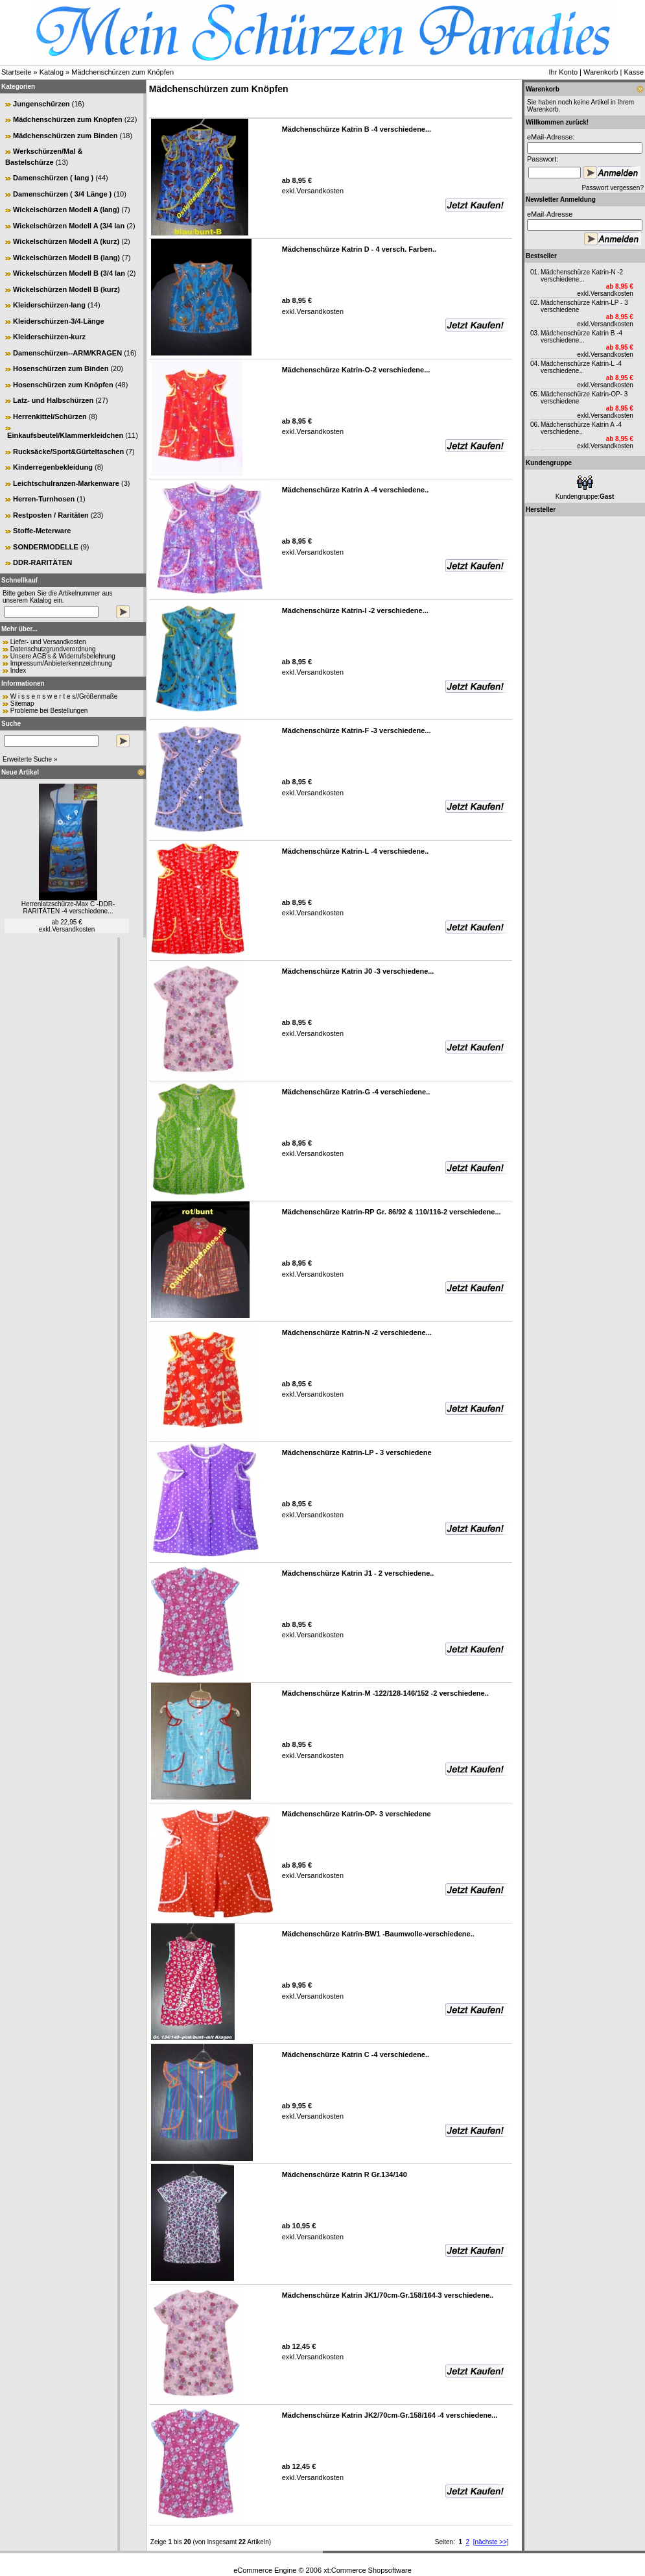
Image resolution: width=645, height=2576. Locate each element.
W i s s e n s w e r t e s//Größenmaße (64, 696)
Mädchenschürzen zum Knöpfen (122, 72)
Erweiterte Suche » (30, 759)
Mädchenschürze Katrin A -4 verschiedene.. (581, 428)
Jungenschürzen (41, 104)
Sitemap (22, 703)
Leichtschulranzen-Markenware (66, 483)
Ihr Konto (563, 72)
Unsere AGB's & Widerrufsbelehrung (62, 656)
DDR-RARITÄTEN (42, 562)
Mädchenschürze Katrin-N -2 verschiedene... (582, 276)
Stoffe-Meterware (42, 531)
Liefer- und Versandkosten (48, 641)
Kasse (634, 72)
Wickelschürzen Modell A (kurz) (66, 241)
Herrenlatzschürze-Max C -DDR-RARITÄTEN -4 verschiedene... (68, 907)
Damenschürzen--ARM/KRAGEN (67, 353)
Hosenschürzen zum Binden (60, 368)
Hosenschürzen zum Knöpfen (63, 385)
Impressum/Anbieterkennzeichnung (61, 663)
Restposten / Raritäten (51, 515)
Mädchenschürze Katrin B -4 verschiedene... (581, 337)
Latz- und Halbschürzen (53, 400)
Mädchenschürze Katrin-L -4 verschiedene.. (581, 367)
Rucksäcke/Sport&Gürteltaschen (68, 451)
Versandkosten (73, 929)
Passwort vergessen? (612, 187)
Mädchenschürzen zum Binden (65, 135)
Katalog (52, 72)
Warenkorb (600, 72)
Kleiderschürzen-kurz (49, 337)
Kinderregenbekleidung (53, 467)
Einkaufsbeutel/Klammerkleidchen (65, 435)
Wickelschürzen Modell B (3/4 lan (69, 273)
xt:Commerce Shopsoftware (367, 2570)
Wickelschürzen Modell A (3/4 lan (68, 226)
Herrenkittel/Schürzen (50, 416)
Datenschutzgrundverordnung (53, 649)
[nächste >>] (491, 2542)
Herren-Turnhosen (44, 499)
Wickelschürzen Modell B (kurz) (66, 289)
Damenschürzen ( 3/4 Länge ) (62, 194)
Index (18, 670)
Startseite (16, 72)
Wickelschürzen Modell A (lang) (66, 209)
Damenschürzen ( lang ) (53, 178)
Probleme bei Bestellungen (49, 710)
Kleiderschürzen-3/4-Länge (58, 321)
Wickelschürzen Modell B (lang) (66, 257)
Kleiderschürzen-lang (49, 305)
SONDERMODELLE (45, 547)
